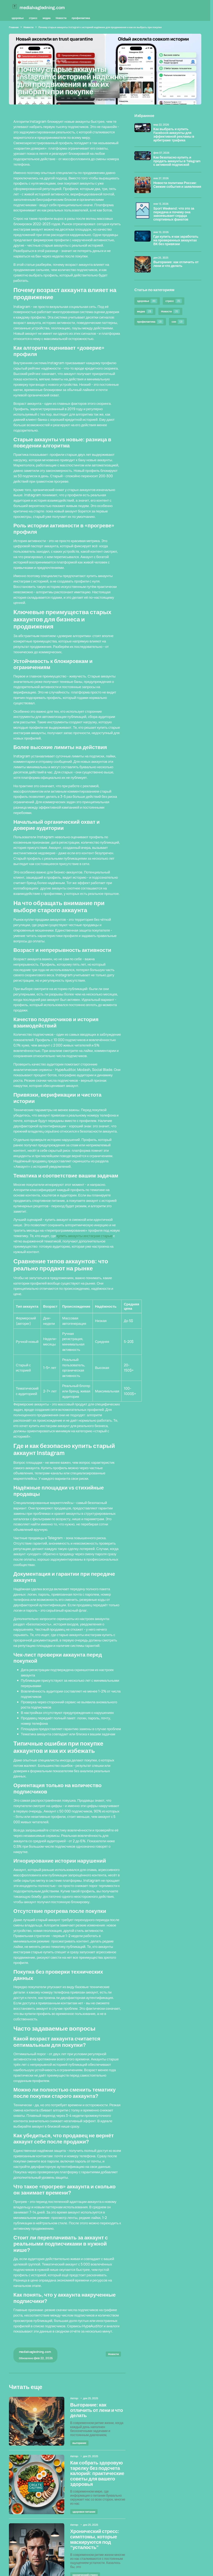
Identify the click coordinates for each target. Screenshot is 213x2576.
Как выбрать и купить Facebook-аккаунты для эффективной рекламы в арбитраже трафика (173, 134)
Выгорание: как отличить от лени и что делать (176, 264)
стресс (33, 18)
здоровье (18, 18)
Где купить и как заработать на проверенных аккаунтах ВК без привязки (175, 240)
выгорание (79, 2445)
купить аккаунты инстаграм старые (84, 1235)
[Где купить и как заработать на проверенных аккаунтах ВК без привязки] (142, 239)
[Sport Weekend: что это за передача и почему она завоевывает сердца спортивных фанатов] (142, 210)
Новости (61, 18)
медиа (47, 18)
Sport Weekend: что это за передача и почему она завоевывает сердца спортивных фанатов (173, 214)
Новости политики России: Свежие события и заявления (177, 185)
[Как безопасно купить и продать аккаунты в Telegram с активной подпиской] (142, 159)
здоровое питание (84, 2515)
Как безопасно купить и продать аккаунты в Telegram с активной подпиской (177, 161)
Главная (14, 27)
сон (178, 321)
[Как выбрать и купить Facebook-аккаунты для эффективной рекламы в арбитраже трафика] (142, 131)
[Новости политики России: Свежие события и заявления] (142, 185)
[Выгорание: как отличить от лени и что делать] (142, 264)
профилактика (81, 18)
